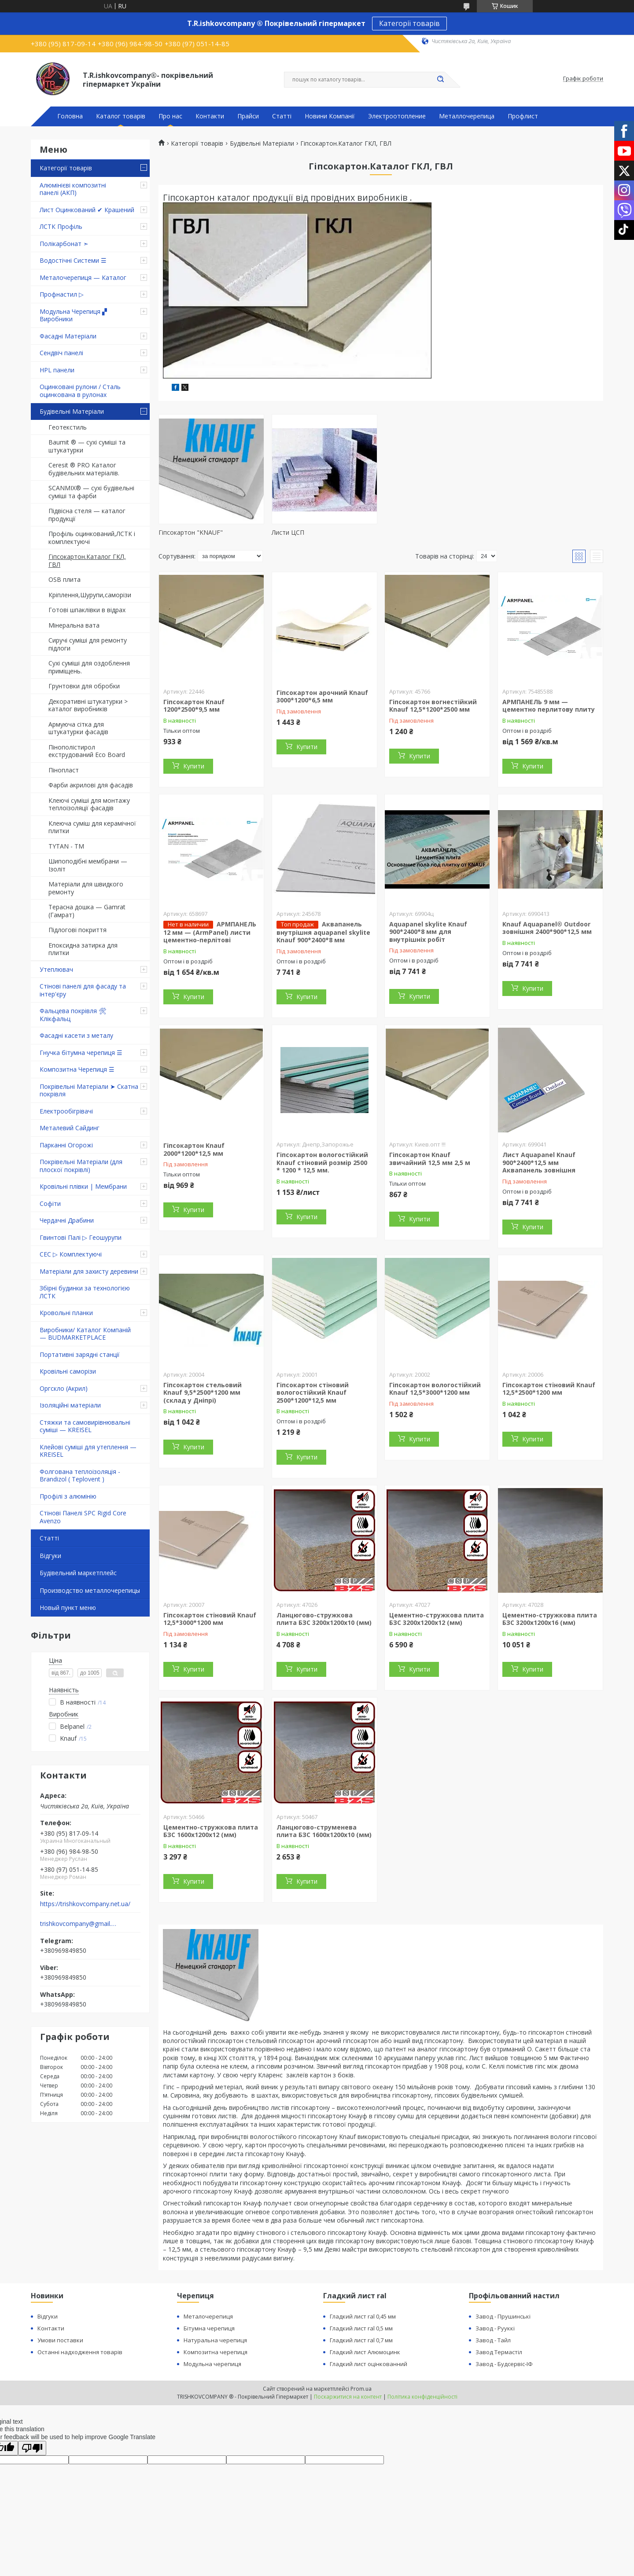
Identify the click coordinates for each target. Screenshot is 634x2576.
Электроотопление (397, 116)
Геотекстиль (67, 427)
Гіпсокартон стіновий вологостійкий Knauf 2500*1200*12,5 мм (312, 1392)
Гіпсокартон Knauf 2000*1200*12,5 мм (194, 1149)
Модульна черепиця (212, 2364)
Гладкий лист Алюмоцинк (365, 2352)
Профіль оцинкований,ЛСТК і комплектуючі (91, 537)
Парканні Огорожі (66, 1145)
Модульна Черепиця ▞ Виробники (73, 315)
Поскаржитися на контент (348, 2396)
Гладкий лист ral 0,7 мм (361, 2340)
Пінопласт (63, 770)
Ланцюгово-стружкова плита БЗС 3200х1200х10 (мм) (324, 1619)
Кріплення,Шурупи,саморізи (89, 595)
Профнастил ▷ (62, 294)
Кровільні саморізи (68, 1371)
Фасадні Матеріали (68, 336)
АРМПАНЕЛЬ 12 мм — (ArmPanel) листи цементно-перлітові (209, 932)
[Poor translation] (32, 2448)
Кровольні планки (66, 1312)
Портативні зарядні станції (80, 1354)
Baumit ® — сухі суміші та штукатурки (86, 446)
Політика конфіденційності (422, 2396)
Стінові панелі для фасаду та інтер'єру (83, 990)
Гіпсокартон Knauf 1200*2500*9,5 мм (194, 706)
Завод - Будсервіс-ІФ (504, 2364)
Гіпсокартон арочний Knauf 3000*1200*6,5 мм (322, 696)
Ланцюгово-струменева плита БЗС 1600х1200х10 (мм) (324, 1831)
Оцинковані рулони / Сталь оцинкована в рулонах (80, 390)
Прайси (248, 116)
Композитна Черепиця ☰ (77, 1069)
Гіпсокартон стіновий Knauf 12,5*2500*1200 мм (548, 1389)
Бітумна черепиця (209, 2328)
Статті (281, 116)
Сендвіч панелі (61, 353)
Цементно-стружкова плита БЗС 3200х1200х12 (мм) (436, 1619)
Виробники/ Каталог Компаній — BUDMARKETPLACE (85, 1334)
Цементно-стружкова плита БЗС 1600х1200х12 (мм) (210, 1831)
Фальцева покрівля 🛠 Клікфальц (73, 1015)
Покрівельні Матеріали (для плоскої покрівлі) (81, 1166)
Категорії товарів (409, 23)
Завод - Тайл (493, 2340)
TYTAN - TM (66, 846)
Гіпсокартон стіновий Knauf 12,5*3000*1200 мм (209, 1619)
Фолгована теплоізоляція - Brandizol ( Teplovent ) (80, 1475)
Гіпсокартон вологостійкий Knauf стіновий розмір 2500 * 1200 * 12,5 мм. (322, 1162)
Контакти (209, 116)
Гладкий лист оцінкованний (368, 2364)
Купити (193, 766)
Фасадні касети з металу (76, 1035)
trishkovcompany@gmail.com (78, 1924)
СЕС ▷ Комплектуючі (71, 1254)
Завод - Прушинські (503, 2316)
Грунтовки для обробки (84, 686)
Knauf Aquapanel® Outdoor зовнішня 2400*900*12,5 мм (547, 928)
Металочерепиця (208, 2316)
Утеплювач (56, 969)
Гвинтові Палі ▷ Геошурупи (81, 1237)
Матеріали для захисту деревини (89, 1271)
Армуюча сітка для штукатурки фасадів (78, 728)
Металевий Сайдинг (70, 1128)
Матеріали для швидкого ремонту (85, 888)
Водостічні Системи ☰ (73, 260)
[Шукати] (440, 80)
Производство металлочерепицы (90, 1590)
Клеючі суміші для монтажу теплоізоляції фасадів (89, 804)
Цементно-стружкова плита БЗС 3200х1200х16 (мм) (549, 1619)
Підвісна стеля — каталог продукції (86, 515)
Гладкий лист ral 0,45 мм (363, 2316)
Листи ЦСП (288, 532)
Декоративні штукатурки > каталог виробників (88, 705)
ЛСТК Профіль (61, 226)
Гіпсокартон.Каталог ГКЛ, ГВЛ (87, 560)
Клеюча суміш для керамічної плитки (92, 827)
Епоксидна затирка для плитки (83, 949)
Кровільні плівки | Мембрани (83, 1186)
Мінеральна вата (74, 625)
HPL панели (57, 370)
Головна (70, 116)
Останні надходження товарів (79, 2352)
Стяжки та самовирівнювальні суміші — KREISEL (85, 1426)
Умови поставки (60, 2340)
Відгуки (50, 1555)
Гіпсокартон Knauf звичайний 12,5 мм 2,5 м (429, 1158)
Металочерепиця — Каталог (83, 277)
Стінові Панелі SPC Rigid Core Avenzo (83, 1517)
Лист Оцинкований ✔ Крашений (87, 210)
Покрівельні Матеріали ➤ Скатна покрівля (89, 1090)
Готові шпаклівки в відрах (86, 610)
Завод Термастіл (499, 2352)
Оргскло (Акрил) (64, 1388)
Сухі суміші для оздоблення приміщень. (89, 667)
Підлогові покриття (77, 930)
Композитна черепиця (215, 2352)
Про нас (170, 116)
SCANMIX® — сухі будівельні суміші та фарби (91, 492)
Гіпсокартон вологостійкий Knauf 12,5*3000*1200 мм (435, 1389)
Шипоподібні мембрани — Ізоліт (87, 865)
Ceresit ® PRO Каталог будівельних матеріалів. (83, 469)
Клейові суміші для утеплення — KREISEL (88, 1451)
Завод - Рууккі (495, 2328)
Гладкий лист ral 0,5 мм (361, 2328)
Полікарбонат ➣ (64, 243)
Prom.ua (361, 2388)
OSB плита (64, 579)
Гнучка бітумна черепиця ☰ (81, 1052)
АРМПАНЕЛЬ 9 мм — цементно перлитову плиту (548, 706)
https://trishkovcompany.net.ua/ (85, 1904)
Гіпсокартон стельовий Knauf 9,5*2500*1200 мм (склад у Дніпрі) (202, 1392)
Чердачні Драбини (67, 1220)
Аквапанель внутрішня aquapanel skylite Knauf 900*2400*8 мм (323, 932)
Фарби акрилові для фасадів (90, 785)
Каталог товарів (120, 116)
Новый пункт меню (68, 1607)
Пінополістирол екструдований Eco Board (86, 751)
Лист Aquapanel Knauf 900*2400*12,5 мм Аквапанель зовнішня (538, 1162)
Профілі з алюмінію (68, 1496)
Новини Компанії (330, 116)
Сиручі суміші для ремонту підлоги (87, 644)
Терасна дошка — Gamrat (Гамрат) (86, 911)
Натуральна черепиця (215, 2340)
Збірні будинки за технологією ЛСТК (85, 1292)
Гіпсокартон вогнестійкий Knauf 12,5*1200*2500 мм (433, 706)
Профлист (523, 116)
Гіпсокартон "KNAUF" (190, 532)
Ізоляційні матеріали (70, 1405)
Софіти (50, 1203)
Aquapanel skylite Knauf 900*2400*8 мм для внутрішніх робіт (428, 932)
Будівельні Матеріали (72, 411)
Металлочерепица (466, 116)
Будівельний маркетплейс (78, 1573)
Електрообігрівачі (66, 1111)
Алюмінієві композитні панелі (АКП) (73, 189)
